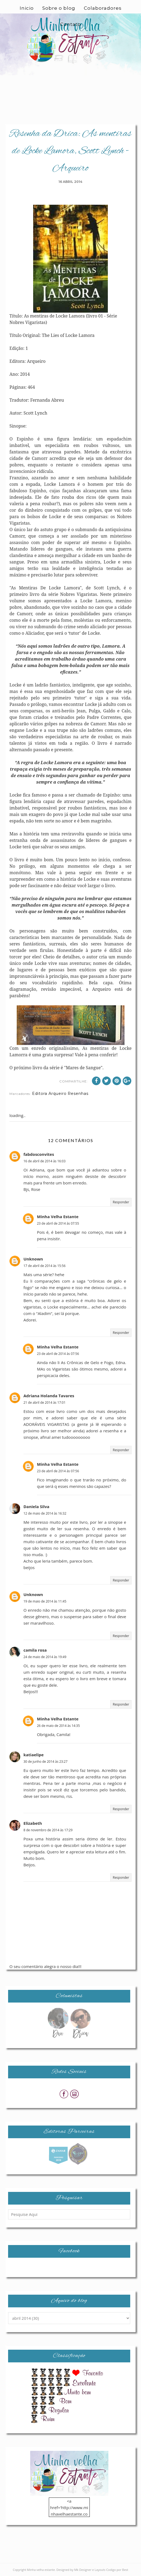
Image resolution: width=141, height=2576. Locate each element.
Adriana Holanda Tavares (48, 1395)
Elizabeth (32, 1823)
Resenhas (78, 1093)
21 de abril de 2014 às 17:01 (44, 1402)
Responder (121, 1202)
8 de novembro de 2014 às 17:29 (48, 1830)
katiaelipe (33, 1754)
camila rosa (35, 1650)
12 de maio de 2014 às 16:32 (44, 1513)
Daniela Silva (36, 1506)
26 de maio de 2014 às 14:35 (58, 1725)
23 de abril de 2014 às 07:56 (58, 1353)
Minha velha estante (41, 2570)
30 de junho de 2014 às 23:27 (45, 1761)
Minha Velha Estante (57, 1216)
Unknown (33, 1259)
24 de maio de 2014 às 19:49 (44, 1657)
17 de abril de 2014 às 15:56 (44, 1265)
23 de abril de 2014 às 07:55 (58, 1223)
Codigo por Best (117, 2570)
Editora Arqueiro (49, 1093)
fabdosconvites (38, 1154)
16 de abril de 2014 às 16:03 (44, 1161)
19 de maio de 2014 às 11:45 (44, 1601)
